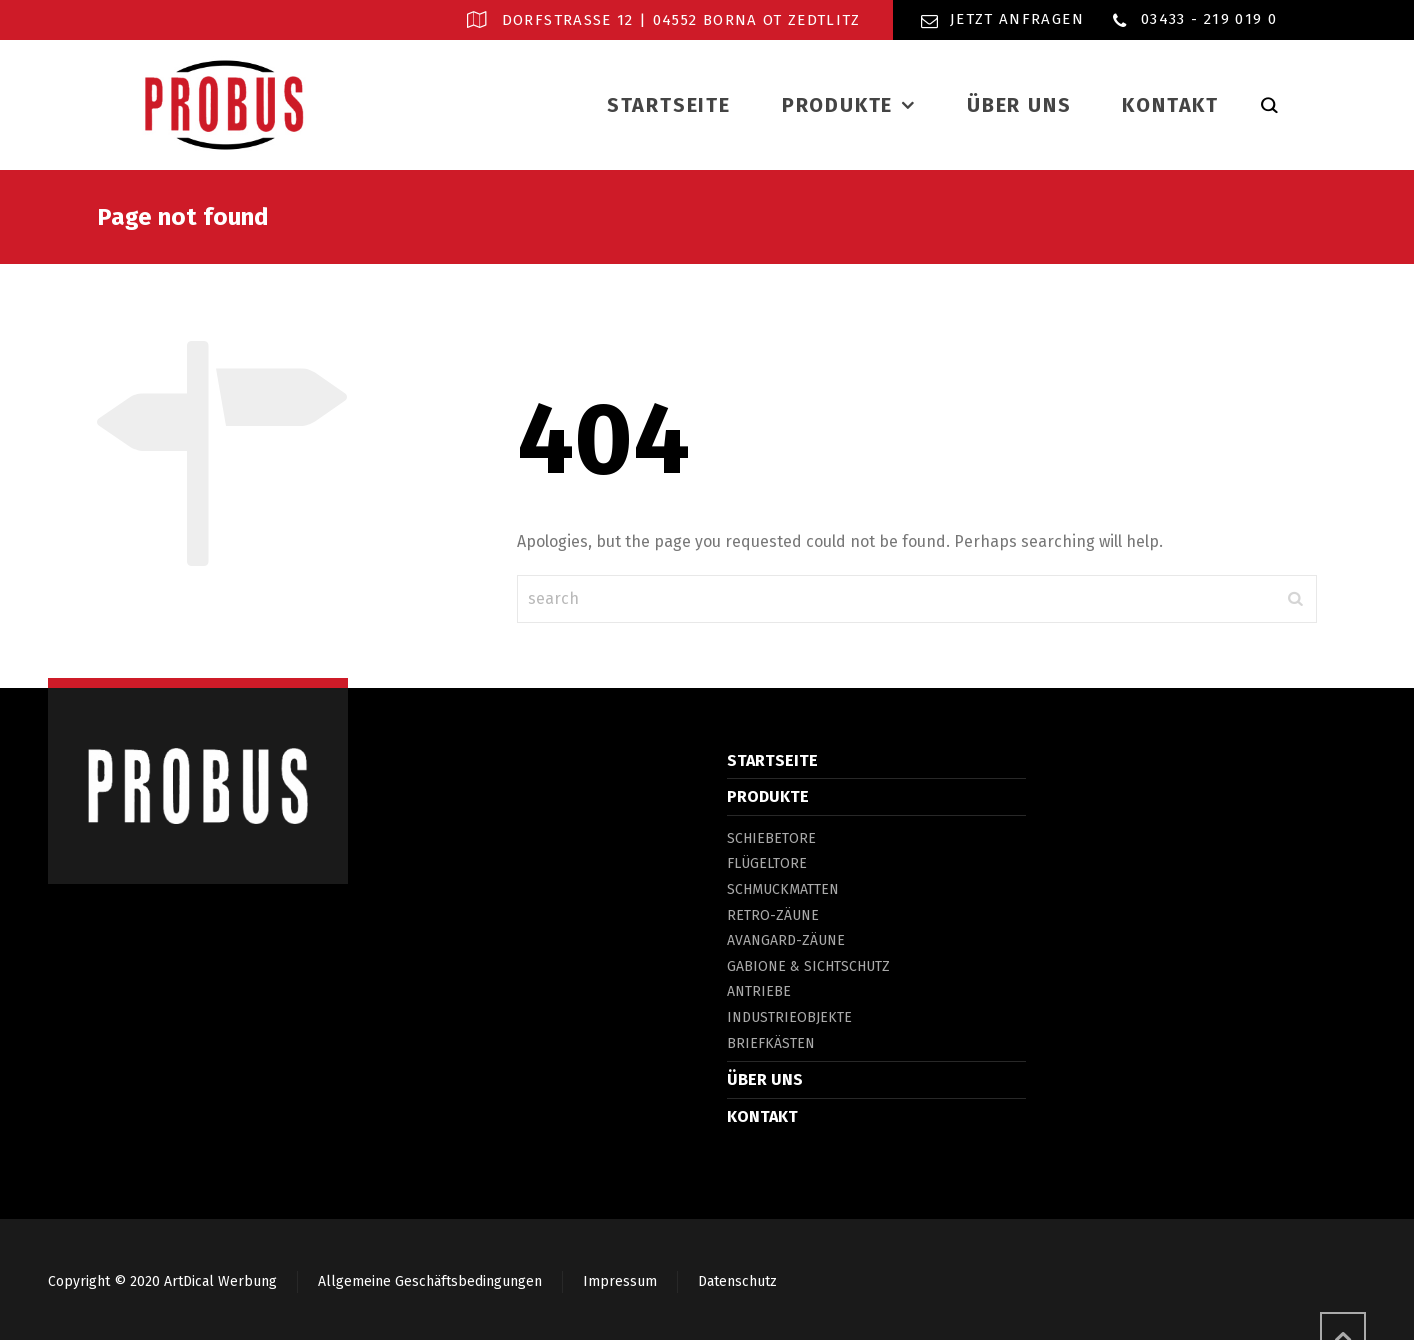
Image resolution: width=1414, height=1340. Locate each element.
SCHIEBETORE (771, 838)
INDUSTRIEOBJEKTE (789, 1017)
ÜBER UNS (765, 1079)
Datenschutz (737, 1281)
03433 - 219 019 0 (1209, 19)
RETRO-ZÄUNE (773, 915)
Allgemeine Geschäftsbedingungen (430, 1281)
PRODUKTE (768, 796)
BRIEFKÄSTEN (771, 1043)
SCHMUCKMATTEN (783, 889)
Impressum (620, 1281)
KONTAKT (762, 1116)
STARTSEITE (772, 760)
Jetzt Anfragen (1017, 19)
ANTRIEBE (759, 991)
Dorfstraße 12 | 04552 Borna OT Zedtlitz (681, 20)
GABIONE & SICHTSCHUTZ (808, 966)
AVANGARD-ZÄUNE (786, 940)
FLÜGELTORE (767, 863)
